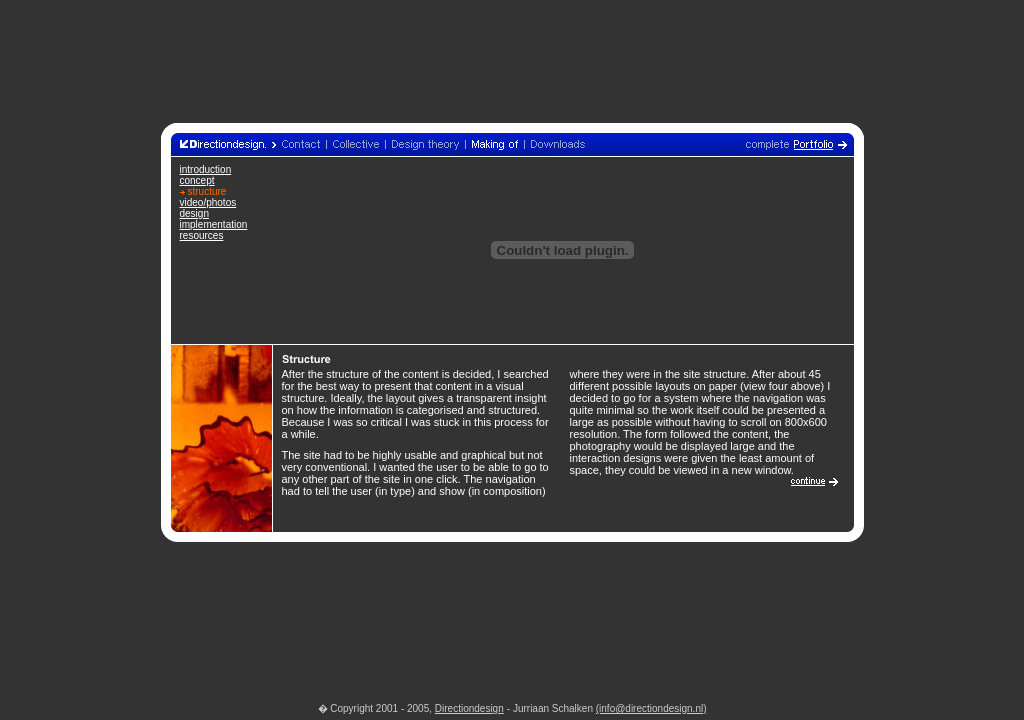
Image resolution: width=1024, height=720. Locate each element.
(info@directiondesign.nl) (651, 708)
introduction (206, 169)
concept (197, 180)
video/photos (208, 202)
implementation (214, 224)
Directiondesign (469, 708)
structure (207, 191)
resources (202, 235)
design (194, 213)
